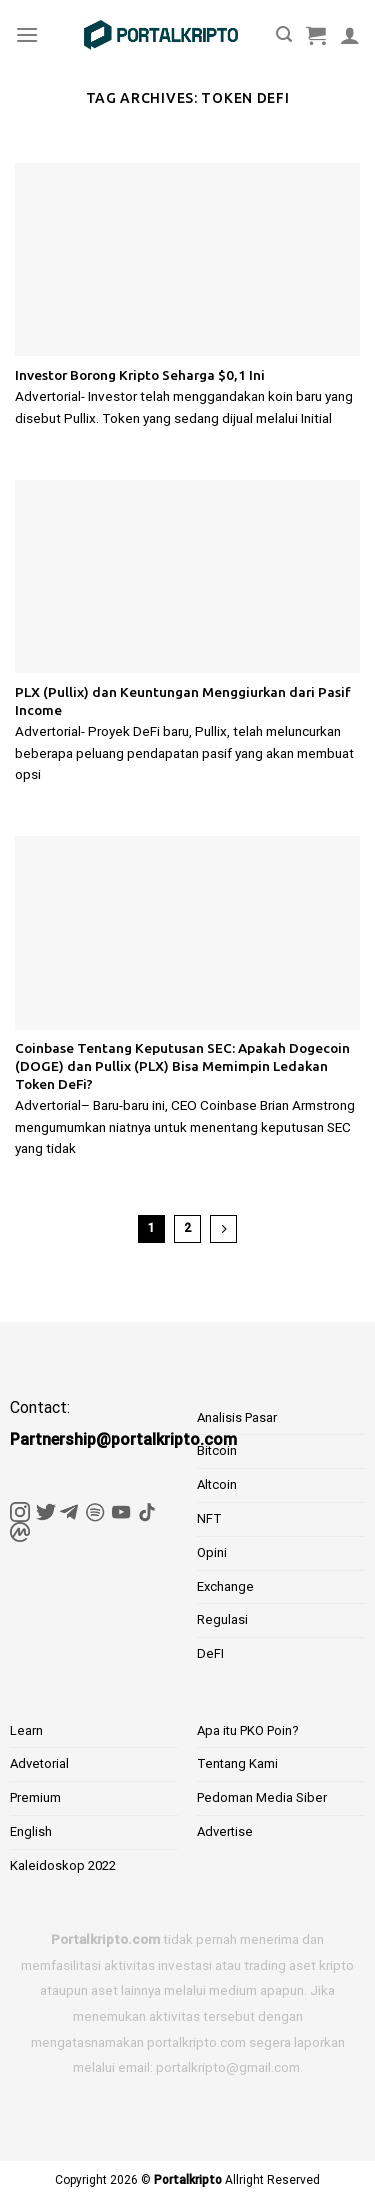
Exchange (225, 1586)
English (31, 1831)
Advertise (225, 1831)
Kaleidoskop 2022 (63, 1865)
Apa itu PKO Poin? (248, 1730)
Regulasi (222, 1619)
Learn (26, 1730)
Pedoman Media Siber (262, 1797)
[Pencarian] (284, 34)
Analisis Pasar (237, 1417)
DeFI (210, 1653)
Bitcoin (217, 1450)
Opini (212, 1552)
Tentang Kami (237, 1763)
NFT (209, 1518)
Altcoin (217, 1484)
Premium (35, 1797)
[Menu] (27, 34)
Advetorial (39, 1763)
